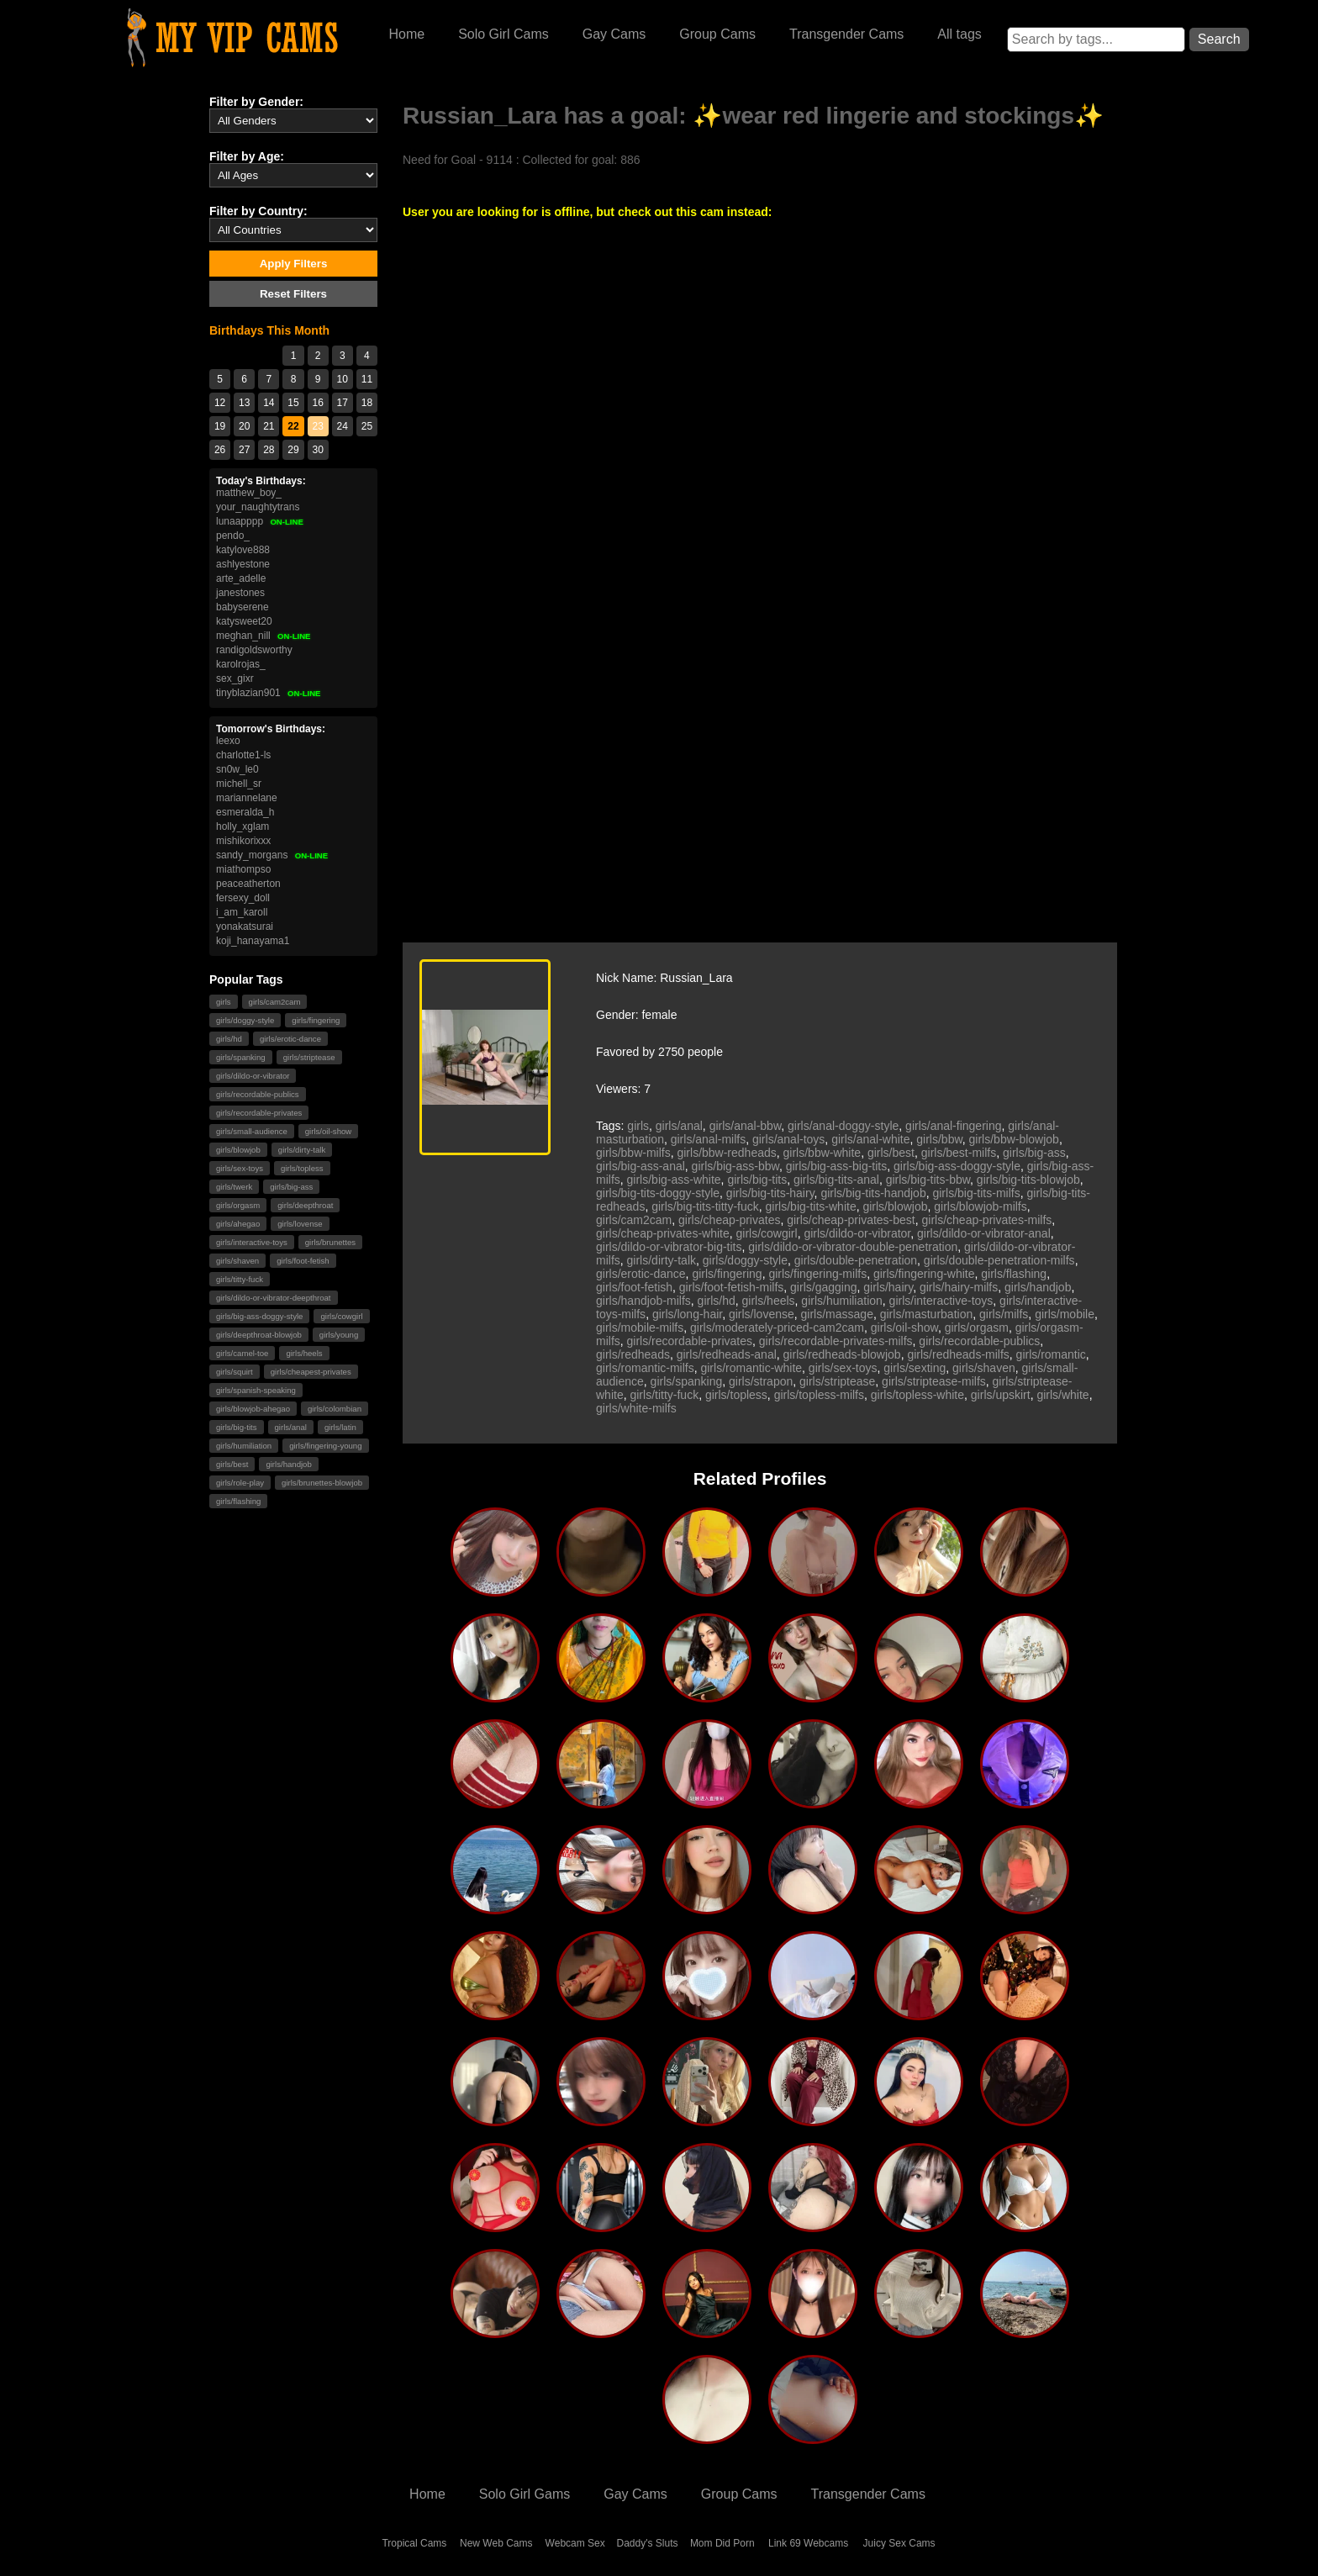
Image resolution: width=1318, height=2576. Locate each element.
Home (406, 34)
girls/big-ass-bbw (735, 1166)
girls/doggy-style (245, 1020)
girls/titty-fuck (239, 1279)
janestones (240, 593)
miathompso (243, 869)
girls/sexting (914, 1368)
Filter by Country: (258, 211)
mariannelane (246, 798)
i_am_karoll (241, 912)
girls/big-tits (236, 1427)
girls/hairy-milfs (959, 1287)
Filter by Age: (246, 156)
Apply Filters (294, 263)
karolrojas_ (241, 664)
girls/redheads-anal (727, 1354)
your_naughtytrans (257, 507)
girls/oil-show (328, 1131)
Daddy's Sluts (647, 2543)
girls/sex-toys (239, 1168)
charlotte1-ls (243, 755)
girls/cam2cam (275, 1001)
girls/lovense (299, 1223)
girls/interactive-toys (251, 1242)
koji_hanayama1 (252, 941)
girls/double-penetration (855, 1260)
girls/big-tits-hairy (770, 1193)
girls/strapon (761, 1381)
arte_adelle (241, 578)
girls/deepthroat (305, 1205)
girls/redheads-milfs (958, 1354)
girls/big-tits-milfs (976, 1193)
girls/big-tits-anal (836, 1179)
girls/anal (291, 1427)
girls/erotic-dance (290, 1038)
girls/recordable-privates (259, 1112)
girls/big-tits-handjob (872, 1193)
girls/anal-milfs (708, 1139)
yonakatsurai (244, 926)
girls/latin (340, 1427)
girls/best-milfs (958, 1152)
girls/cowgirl (341, 1316)
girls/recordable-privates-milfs (836, 1341)
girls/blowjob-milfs (980, 1206)
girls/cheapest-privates (311, 1371)
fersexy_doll (243, 898)
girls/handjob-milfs (643, 1300)
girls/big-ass (291, 1186)
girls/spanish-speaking (256, 1390)
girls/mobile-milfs (639, 1327)
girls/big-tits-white (811, 1206)
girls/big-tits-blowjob (1028, 1179)
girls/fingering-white (924, 1273)
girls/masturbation (926, 1314)
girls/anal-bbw (745, 1125)
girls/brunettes (330, 1242)
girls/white (1062, 1394)
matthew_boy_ (249, 493)
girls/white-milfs (636, 1408)
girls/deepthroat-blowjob (259, 1334)
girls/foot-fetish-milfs (731, 1287)
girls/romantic (1051, 1354)
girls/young (338, 1334)
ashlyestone (243, 564)
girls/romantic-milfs (645, 1368)
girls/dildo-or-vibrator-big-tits (669, 1247)
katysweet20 (244, 621)
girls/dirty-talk (302, 1149)
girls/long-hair (687, 1314)
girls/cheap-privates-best (851, 1220)
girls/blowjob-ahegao (253, 1408)
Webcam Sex (575, 2543)
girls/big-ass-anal (640, 1166)
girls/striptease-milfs (934, 1381)
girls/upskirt (1001, 1394)
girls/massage (837, 1314)
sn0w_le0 (237, 769)
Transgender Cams (846, 34)
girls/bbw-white (822, 1152)
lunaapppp (259, 521)
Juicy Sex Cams (899, 2543)
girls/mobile (1064, 1314)
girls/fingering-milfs (817, 1273)
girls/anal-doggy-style (843, 1125)
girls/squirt (234, 1371)
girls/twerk (234, 1186)
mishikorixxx (243, 841)
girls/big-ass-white (674, 1179)
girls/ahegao (238, 1223)
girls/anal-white (870, 1139)
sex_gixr (235, 678)
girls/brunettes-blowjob (322, 1482)
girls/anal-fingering (953, 1125)
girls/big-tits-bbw (928, 1179)
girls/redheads (633, 1354)
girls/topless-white (917, 1394)
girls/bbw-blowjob (1014, 1139)
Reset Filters (293, 294)
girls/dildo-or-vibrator (252, 1075)
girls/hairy (888, 1287)
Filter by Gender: (256, 101)
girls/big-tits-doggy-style (658, 1193)
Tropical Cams (414, 2543)
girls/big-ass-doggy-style (259, 1316)
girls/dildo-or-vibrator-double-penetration (852, 1247)
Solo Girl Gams (524, 2494)
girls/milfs (1003, 1314)
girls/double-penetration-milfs (999, 1260)
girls (223, 1001)
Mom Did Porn (722, 2543)
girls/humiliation (244, 1445)
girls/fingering (316, 1020)
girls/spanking (241, 1057)
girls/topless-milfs (819, 1394)
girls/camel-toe (242, 1353)
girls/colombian (334, 1408)
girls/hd (229, 1038)
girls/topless (302, 1168)
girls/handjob (288, 1464)
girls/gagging (823, 1287)
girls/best (232, 1464)
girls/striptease (309, 1057)
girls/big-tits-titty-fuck (705, 1206)
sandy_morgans (272, 855)
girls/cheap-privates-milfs (987, 1220)
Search (1219, 39)
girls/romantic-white (751, 1368)
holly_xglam (242, 826)
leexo (228, 741)
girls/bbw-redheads (726, 1152)
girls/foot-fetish (303, 1260)
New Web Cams (496, 2543)
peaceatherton (248, 883)
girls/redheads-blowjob (842, 1354)
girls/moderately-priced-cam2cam (777, 1327)
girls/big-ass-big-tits (837, 1166)
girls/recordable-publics (257, 1094)
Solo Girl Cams (503, 34)
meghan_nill (263, 635)
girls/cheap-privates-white (663, 1233)
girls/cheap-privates (729, 1220)
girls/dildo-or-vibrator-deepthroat (273, 1297)
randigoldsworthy (254, 650)
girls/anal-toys (788, 1139)
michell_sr (238, 783)
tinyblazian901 (268, 693)
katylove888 (243, 550)
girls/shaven (237, 1260)
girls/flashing (238, 1501)
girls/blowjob (238, 1149)
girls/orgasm (238, 1205)
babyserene (242, 607)
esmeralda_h (245, 812)
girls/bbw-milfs (633, 1152)
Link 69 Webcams (808, 2543)
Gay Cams (614, 34)
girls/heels (304, 1353)
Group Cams (717, 34)
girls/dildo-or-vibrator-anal (984, 1233)
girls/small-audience (251, 1131)
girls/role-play (240, 1482)
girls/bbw (939, 1139)
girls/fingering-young (325, 1445)
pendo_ (233, 535)
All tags (959, 34)
